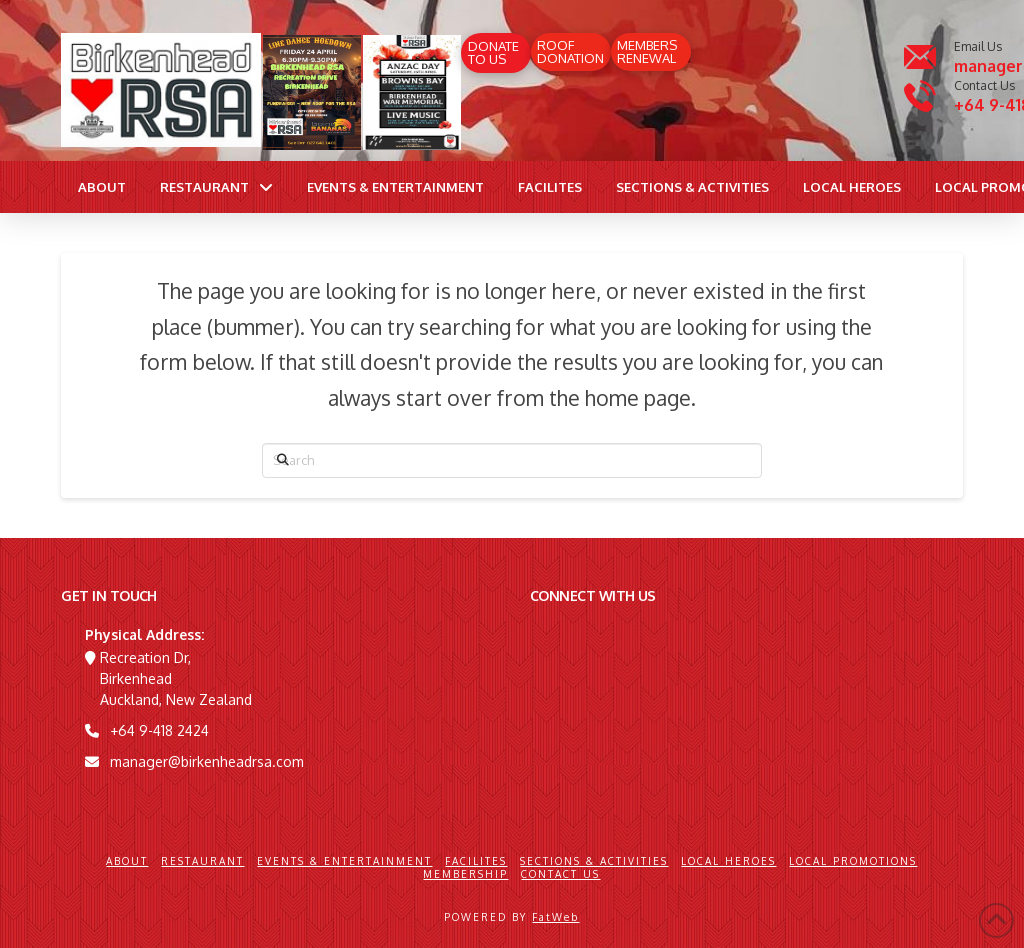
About (127, 861)
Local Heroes (728, 861)
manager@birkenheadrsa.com (207, 761)
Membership (465, 874)
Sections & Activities (594, 861)
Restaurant (202, 861)
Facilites (476, 861)
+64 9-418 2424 (159, 730)
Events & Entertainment (344, 861)
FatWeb (555, 917)
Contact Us (560, 874)
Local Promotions (853, 861)
